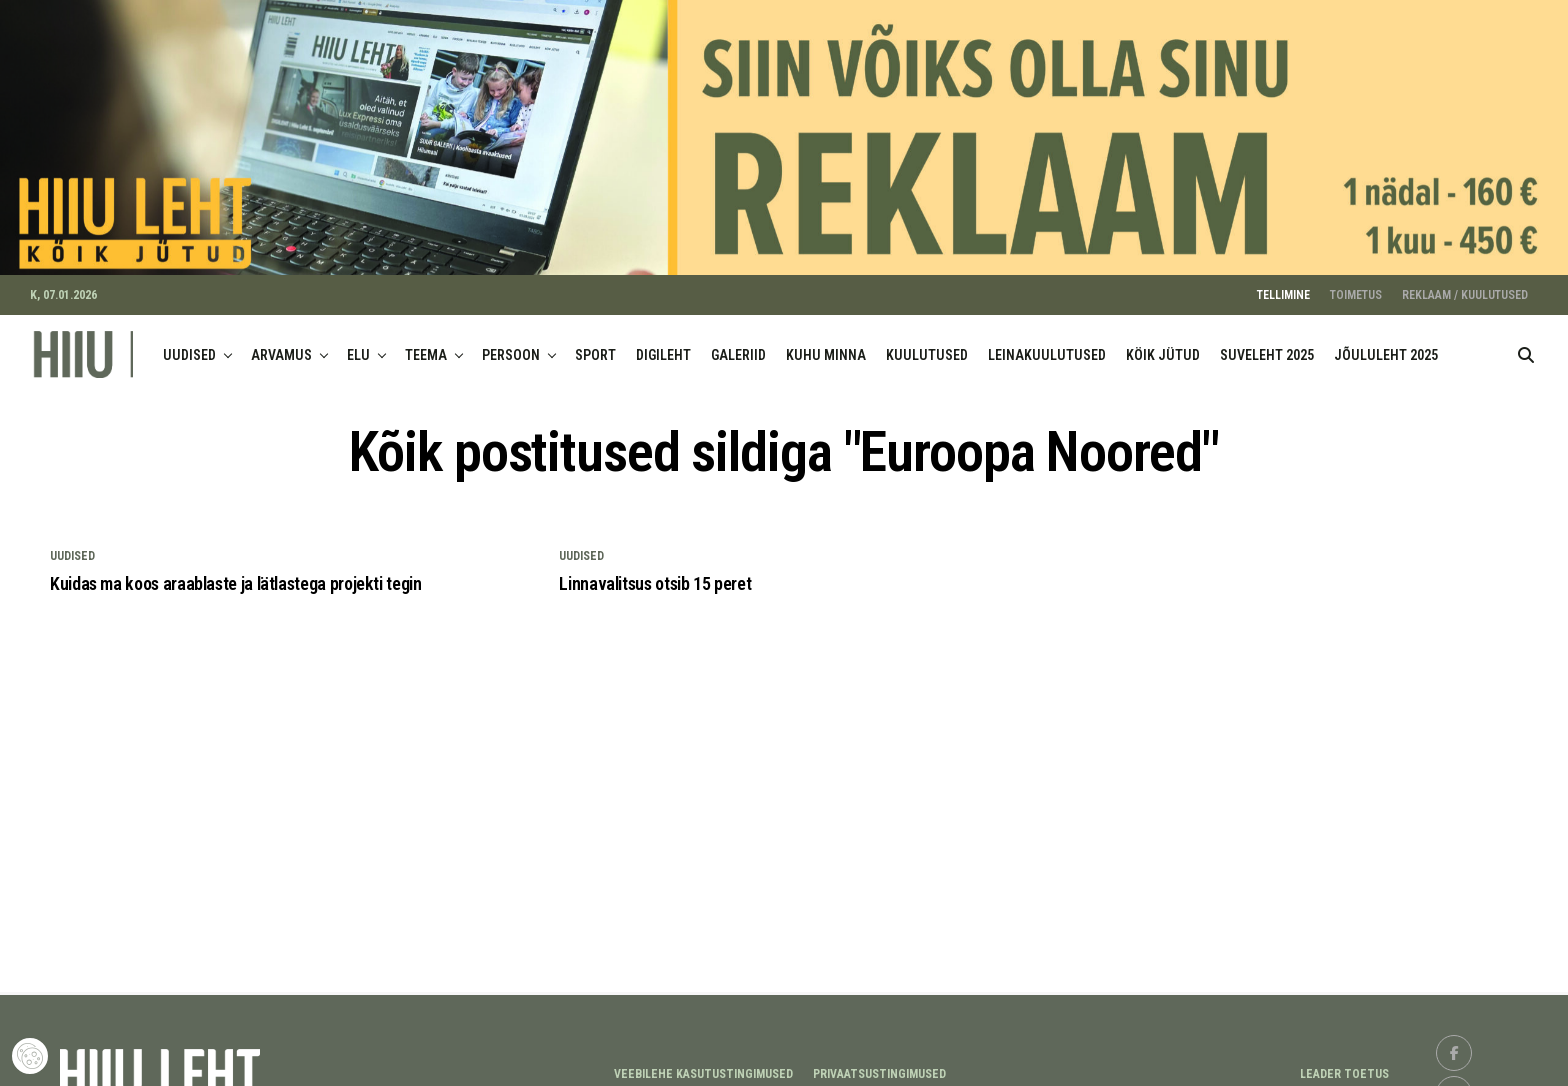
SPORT (595, 344)
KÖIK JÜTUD (1163, 344)
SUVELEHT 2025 (1267, 344)
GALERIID (738, 344)
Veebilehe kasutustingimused (703, 1063)
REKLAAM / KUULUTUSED (1465, 284)
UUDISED (189, 344)
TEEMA (426, 344)
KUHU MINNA (826, 344)
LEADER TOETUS (1344, 1063)
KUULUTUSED (927, 344)
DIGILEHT (663, 344)
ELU (358, 344)
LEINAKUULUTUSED (1047, 344)
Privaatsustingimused (879, 1063)
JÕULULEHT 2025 (1386, 344)
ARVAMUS (281, 344)
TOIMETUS (1356, 284)
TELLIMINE (1283, 284)
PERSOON (511, 344)
